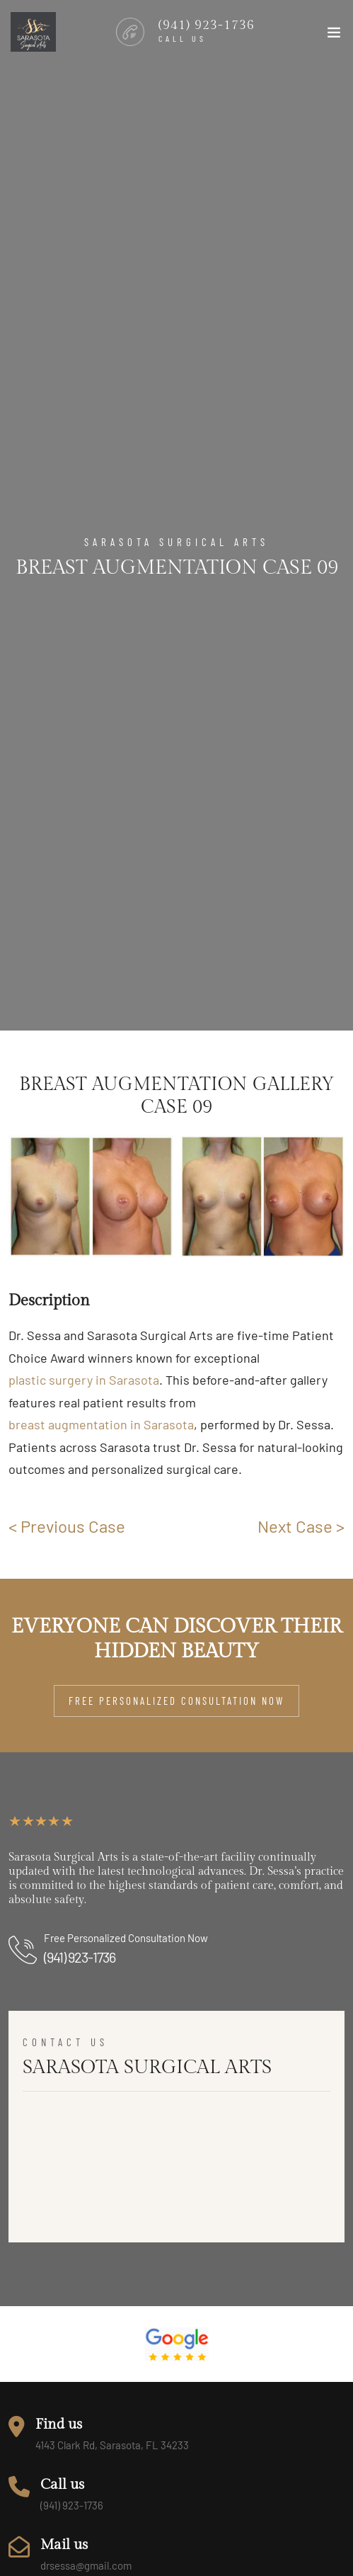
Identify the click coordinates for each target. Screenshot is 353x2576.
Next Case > (301, 1526)
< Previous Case (66, 1526)
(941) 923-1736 (79, 1956)
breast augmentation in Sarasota (101, 1424)
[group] (90, 1196)
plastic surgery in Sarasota (83, 1380)
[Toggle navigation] (334, 35)
